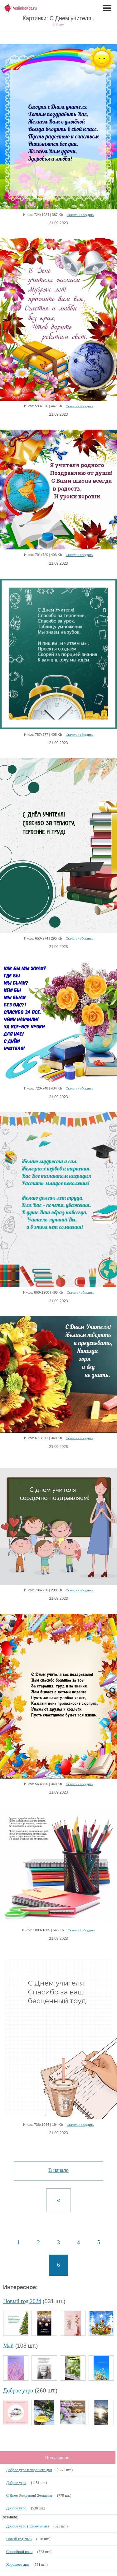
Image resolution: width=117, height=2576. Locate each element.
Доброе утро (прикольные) (27, 2526)
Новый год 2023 (19, 2539)
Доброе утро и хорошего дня (29, 2470)
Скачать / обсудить (80, 215)
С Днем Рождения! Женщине (29, 2495)
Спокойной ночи (19, 2552)
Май (8, 2346)
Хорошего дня (17, 2564)
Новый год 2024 (22, 2301)
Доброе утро (18, 2390)
